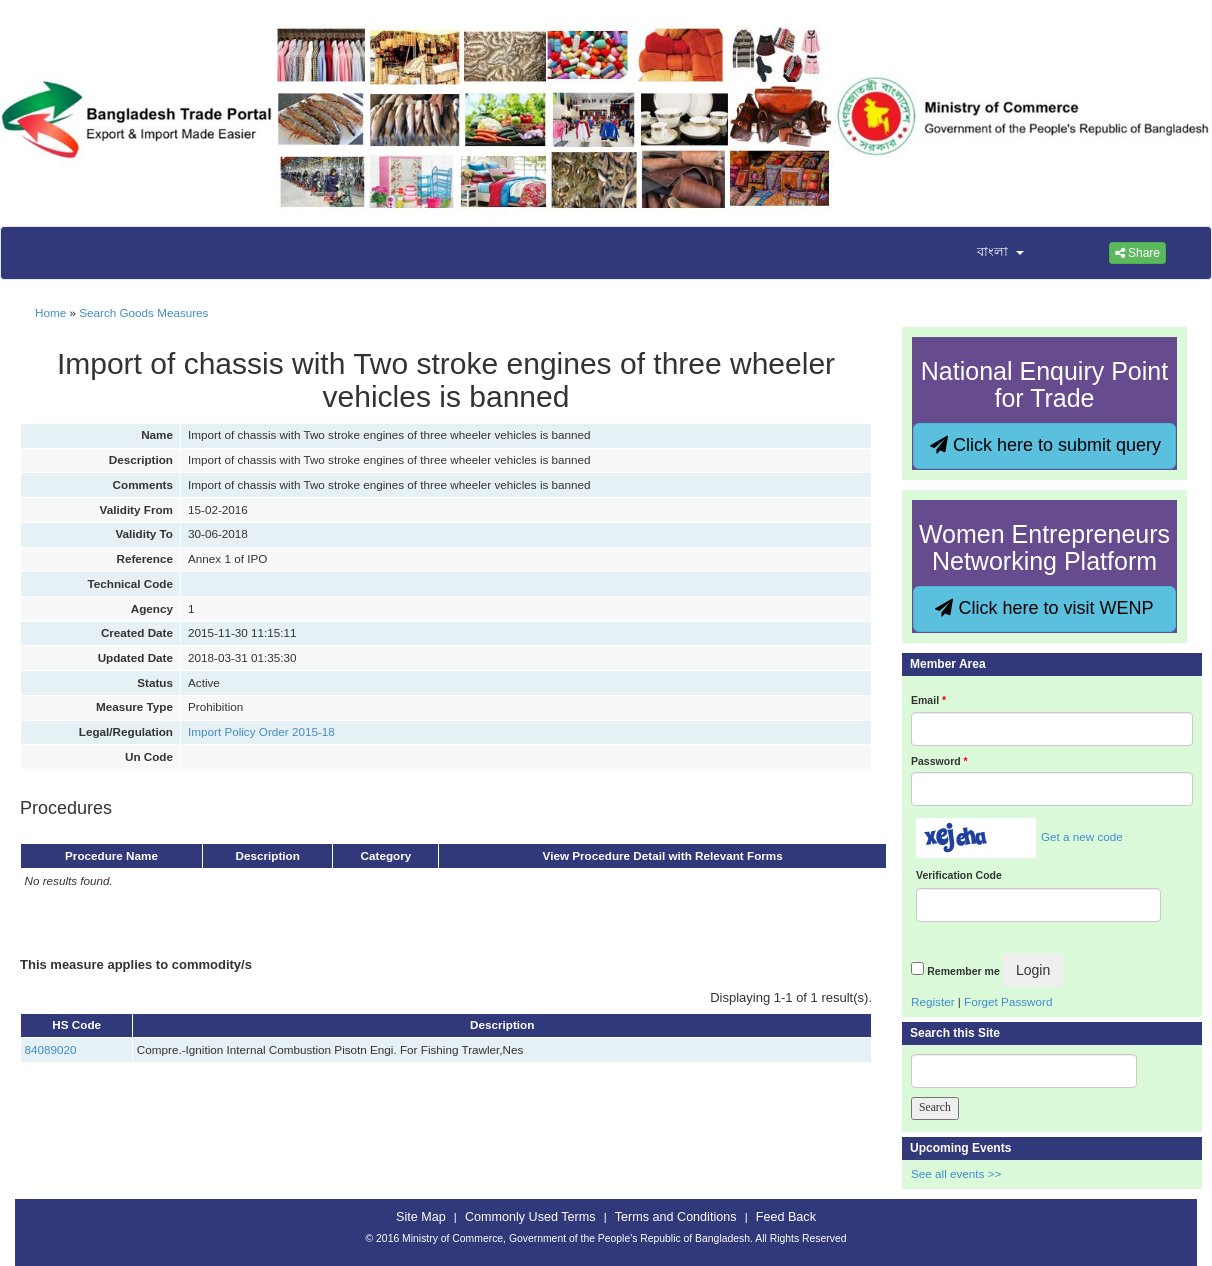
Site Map (421, 1217)
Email (928, 700)
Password (939, 761)
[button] (988, 253)
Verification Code (959, 875)
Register (933, 1001)
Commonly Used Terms (530, 1217)
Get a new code (1082, 836)
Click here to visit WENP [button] (1044, 608)
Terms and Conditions (676, 1217)
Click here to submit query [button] (1045, 445)
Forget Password (1008, 1001)
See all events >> (956, 1173)
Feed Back (786, 1217)
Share (1137, 253)
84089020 (51, 1049)
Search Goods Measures (143, 312)
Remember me (963, 971)
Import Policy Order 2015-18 (261, 731)
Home (50, 312)
